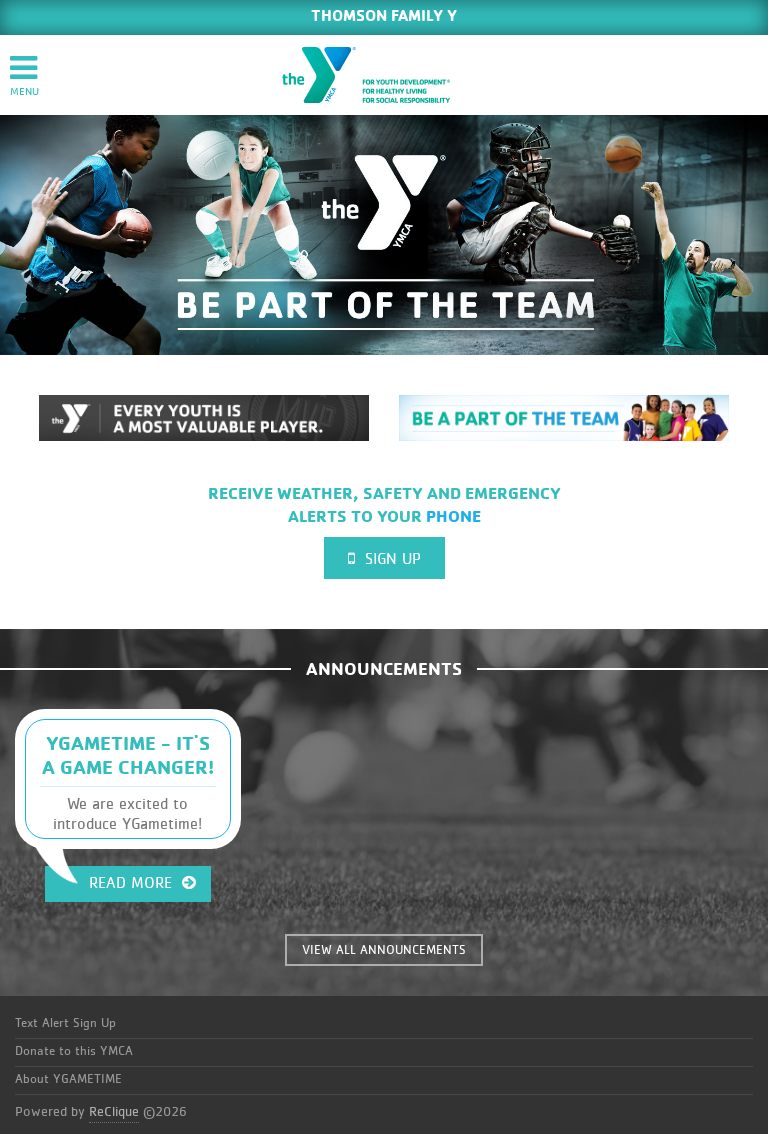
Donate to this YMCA (74, 1051)
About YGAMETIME (68, 1079)
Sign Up (384, 558)
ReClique (114, 1112)
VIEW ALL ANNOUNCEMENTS (384, 950)
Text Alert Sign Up (65, 1023)
